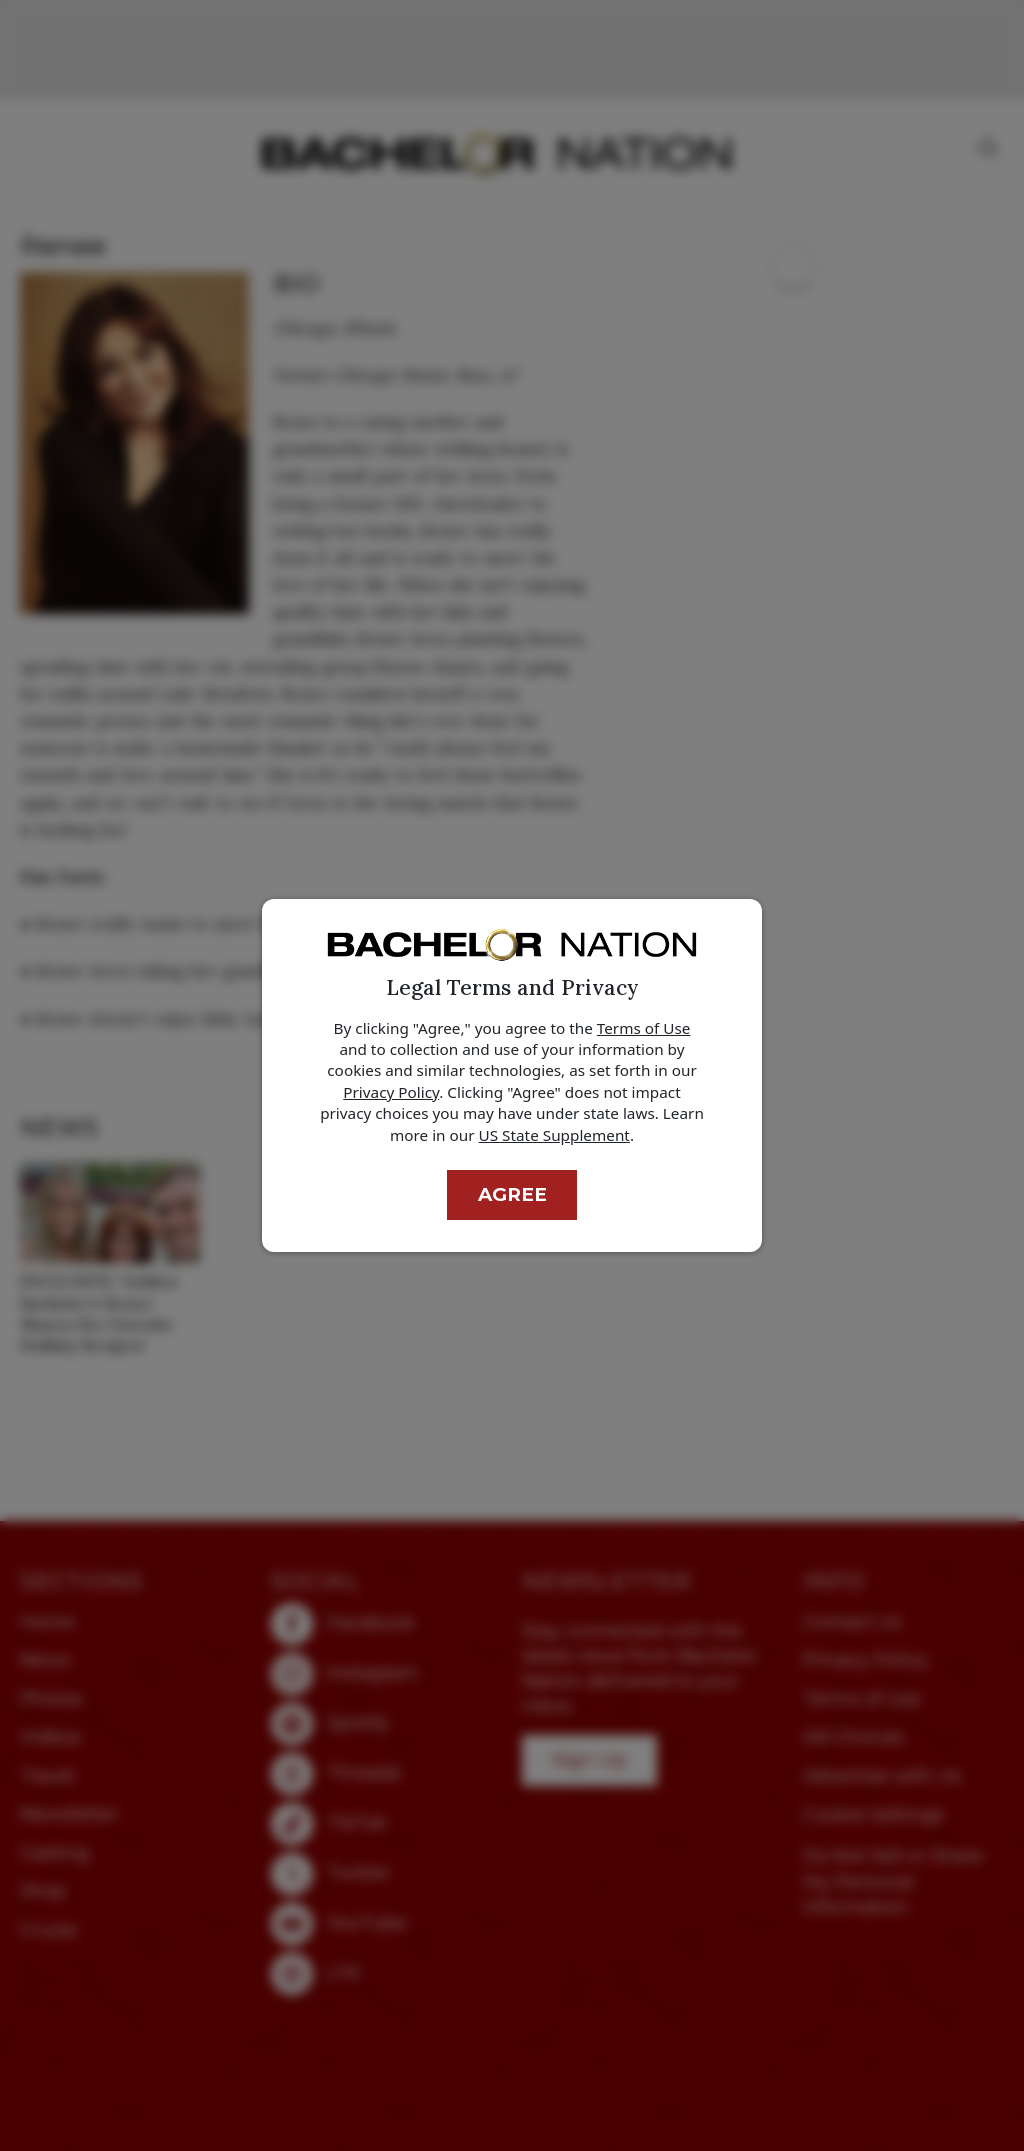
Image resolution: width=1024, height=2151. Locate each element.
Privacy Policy (391, 1092)
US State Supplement (554, 1135)
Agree (512, 1194)
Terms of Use (644, 1028)
